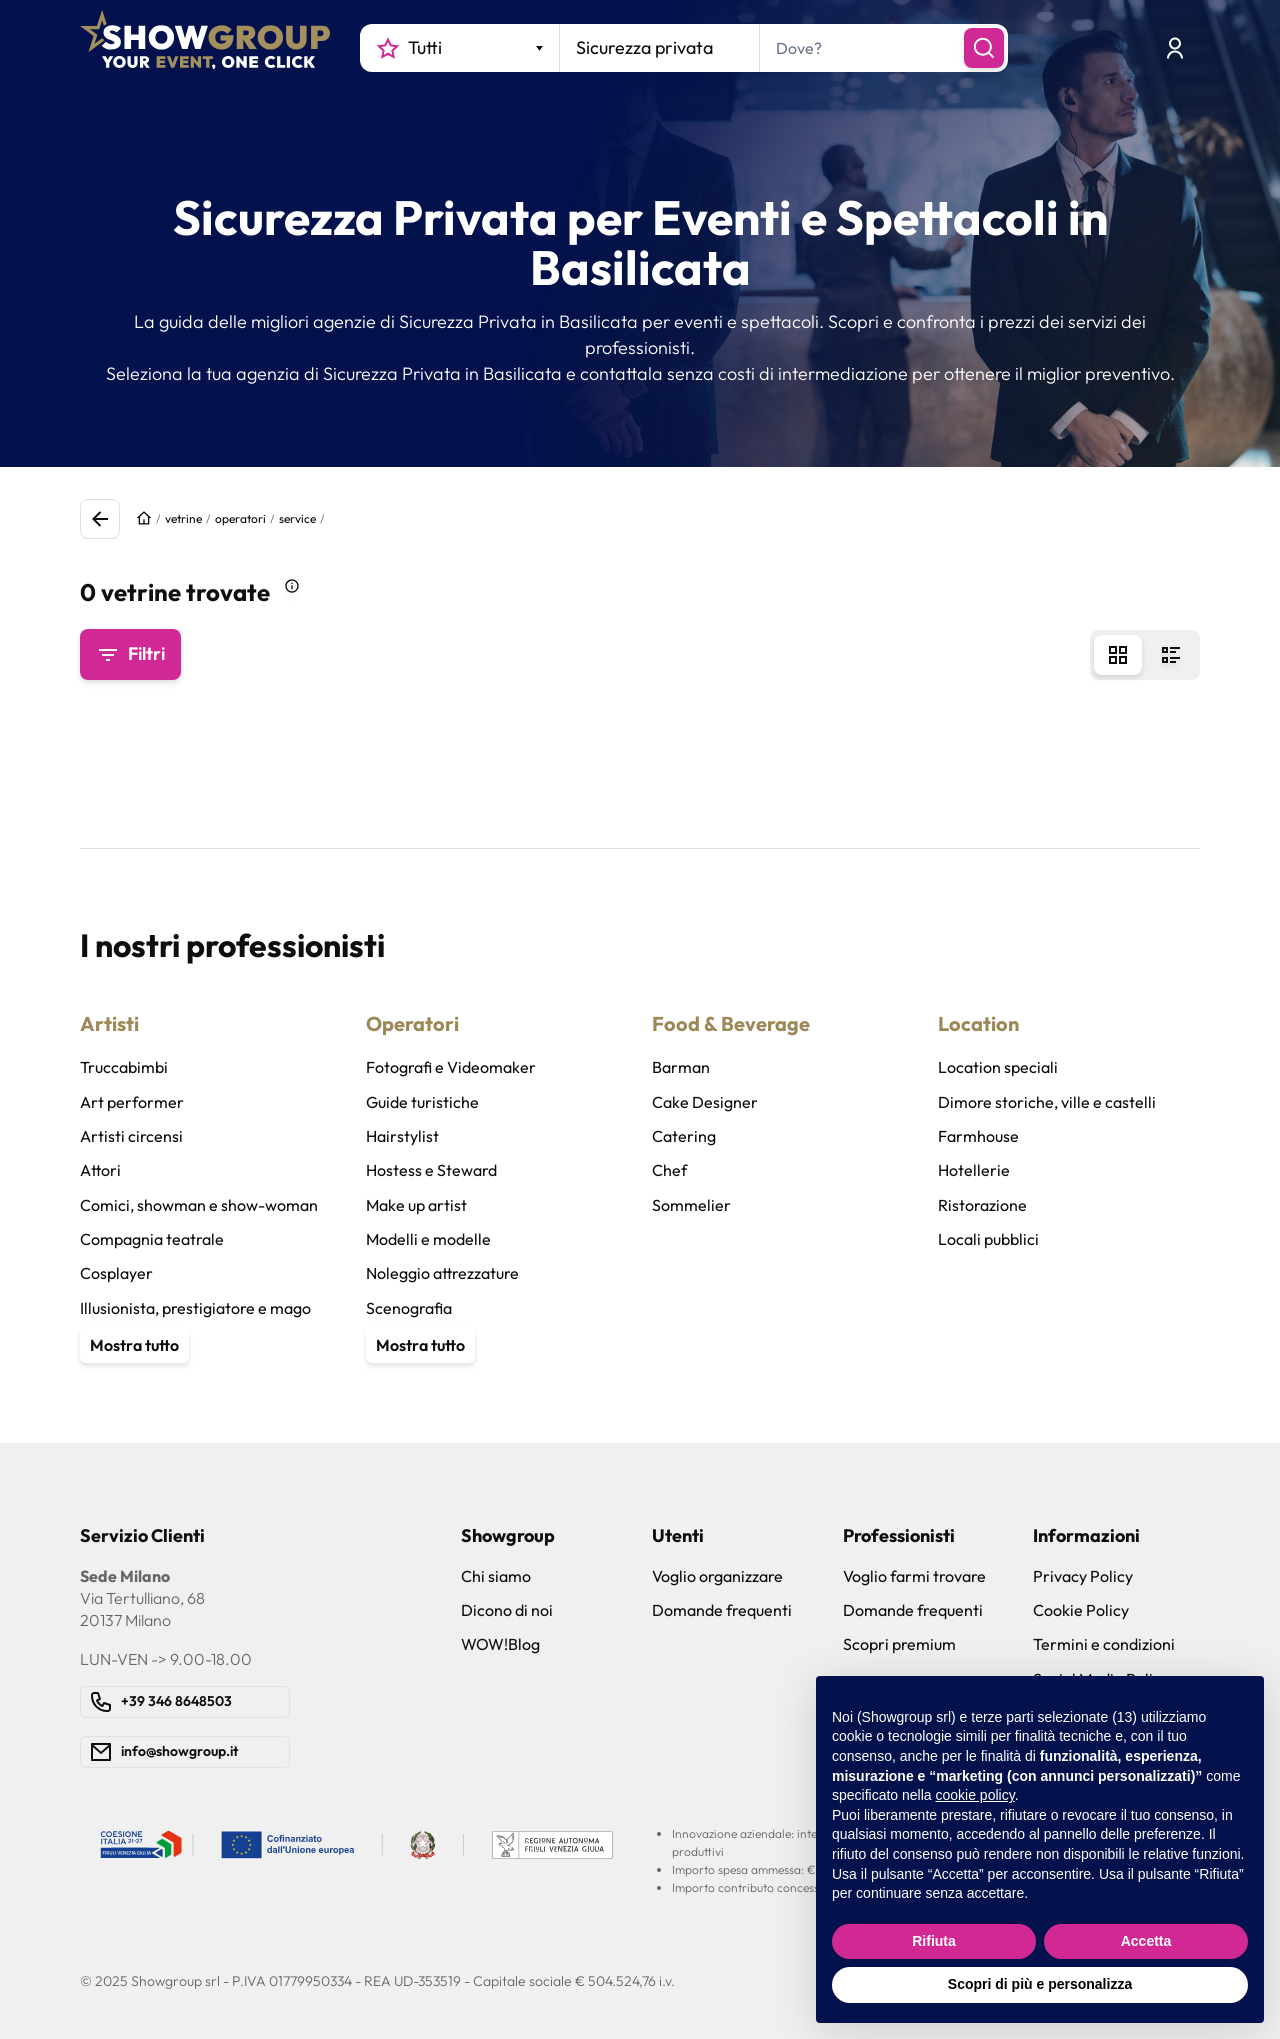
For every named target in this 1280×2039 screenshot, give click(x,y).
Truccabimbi (124, 1067)
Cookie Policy (1081, 1610)
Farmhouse (978, 1136)
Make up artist (416, 1205)
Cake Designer (705, 1102)
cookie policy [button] (975, 1795)
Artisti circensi (131, 1136)
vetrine (183, 518)
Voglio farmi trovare (914, 1576)
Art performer (132, 1102)
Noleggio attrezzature (442, 1273)
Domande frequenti (722, 1610)
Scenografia (409, 1308)
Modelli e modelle (428, 1239)
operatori (240, 518)
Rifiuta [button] (934, 1941)
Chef (669, 1170)
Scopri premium (899, 1644)
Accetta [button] (1146, 1941)
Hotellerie (974, 1170)
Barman (681, 1067)
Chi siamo (496, 1576)
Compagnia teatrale (152, 1239)
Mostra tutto (134, 1345)
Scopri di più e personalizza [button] (1040, 1984)
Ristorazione (982, 1205)
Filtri (130, 654)
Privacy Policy (1083, 1576)
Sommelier (691, 1205)
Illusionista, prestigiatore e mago (195, 1308)
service (297, 518)
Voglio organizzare (717, 1576)
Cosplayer (116, 1273)
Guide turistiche (422, 1102)
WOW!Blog (500, 1644)
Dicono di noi (507, 1610)
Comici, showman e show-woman (199, 1205)
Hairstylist (402, 1136)
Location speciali (998, 1067)
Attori (100, 1170)
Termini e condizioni (1104, 1644)
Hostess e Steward (431, 1170)
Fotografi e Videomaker (451, 1067)
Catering (684, 1136)
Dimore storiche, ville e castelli (1047, 1102)
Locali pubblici (988, 1239)
